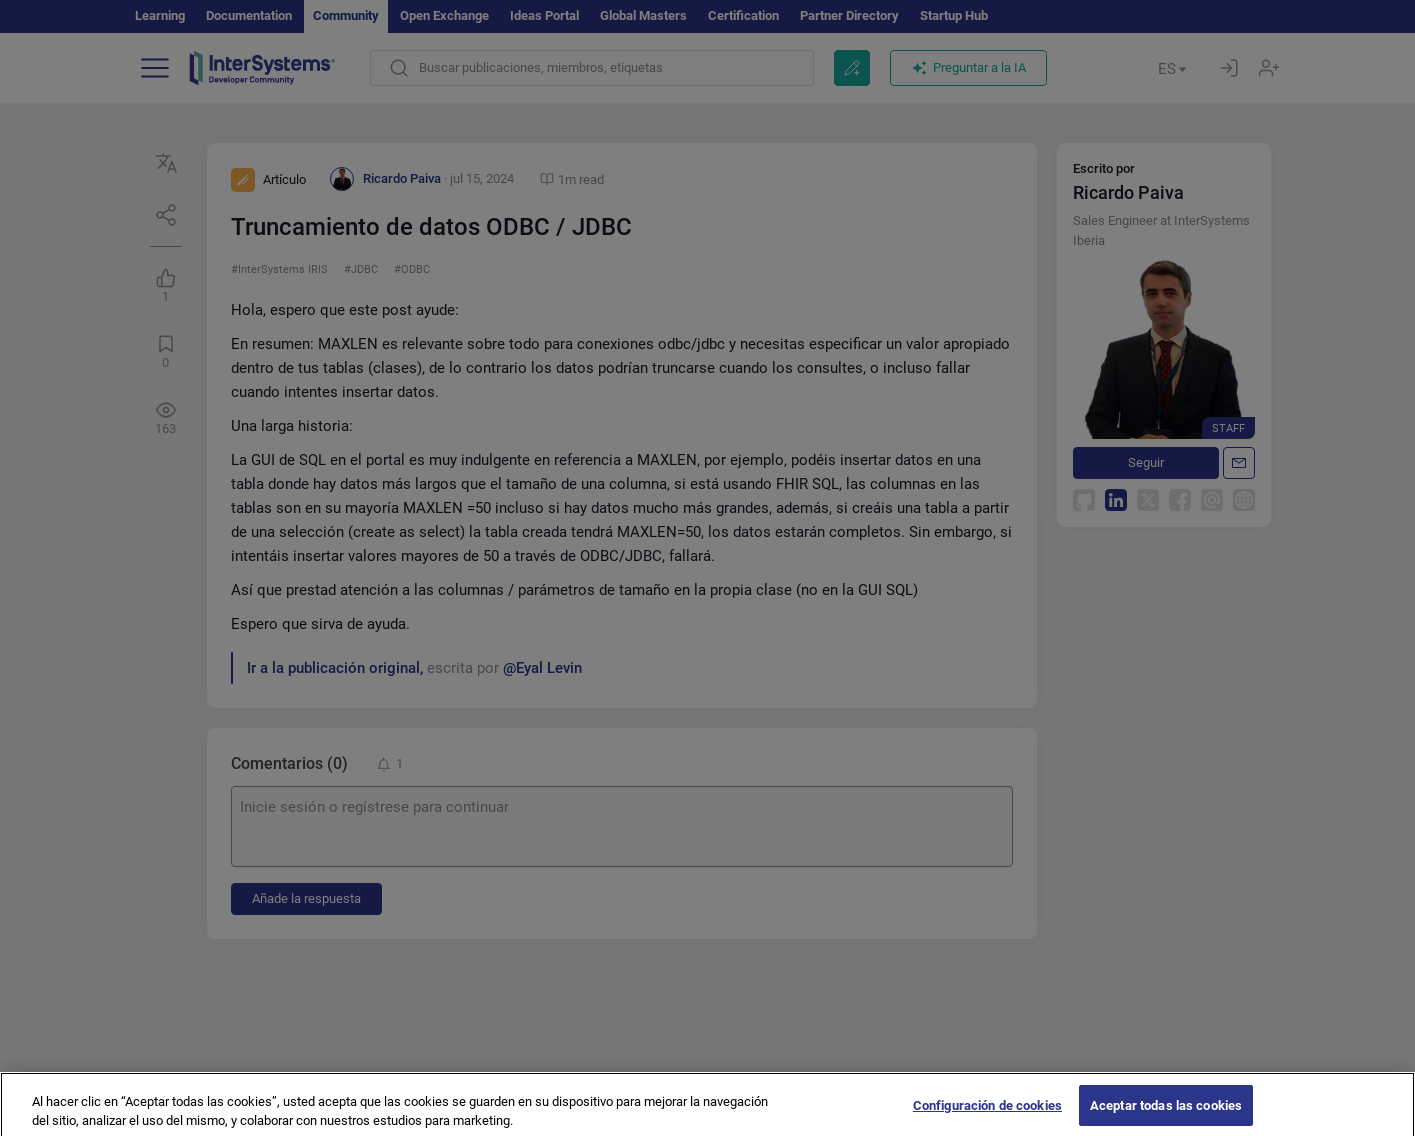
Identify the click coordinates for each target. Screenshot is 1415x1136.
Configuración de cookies (987, 1111)
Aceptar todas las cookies (1166, 1111)
